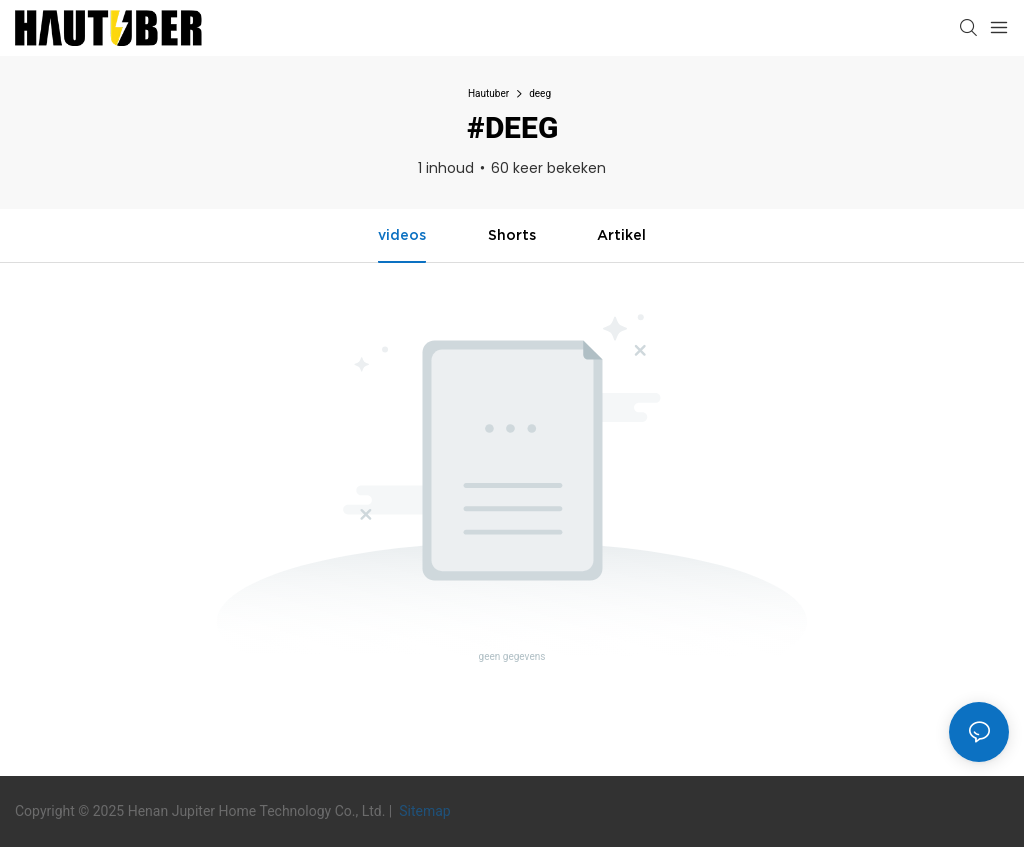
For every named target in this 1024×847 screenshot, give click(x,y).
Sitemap (423, 811)
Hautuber (488, 93)
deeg (540, 93)
